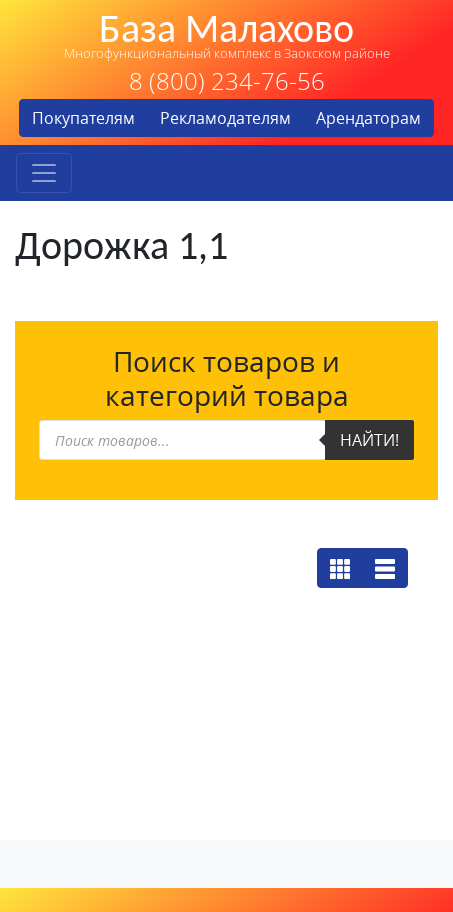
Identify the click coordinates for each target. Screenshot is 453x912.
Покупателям (83, 118)
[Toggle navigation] (44, 173)
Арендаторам (368, 118)
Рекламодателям (225, 118)
